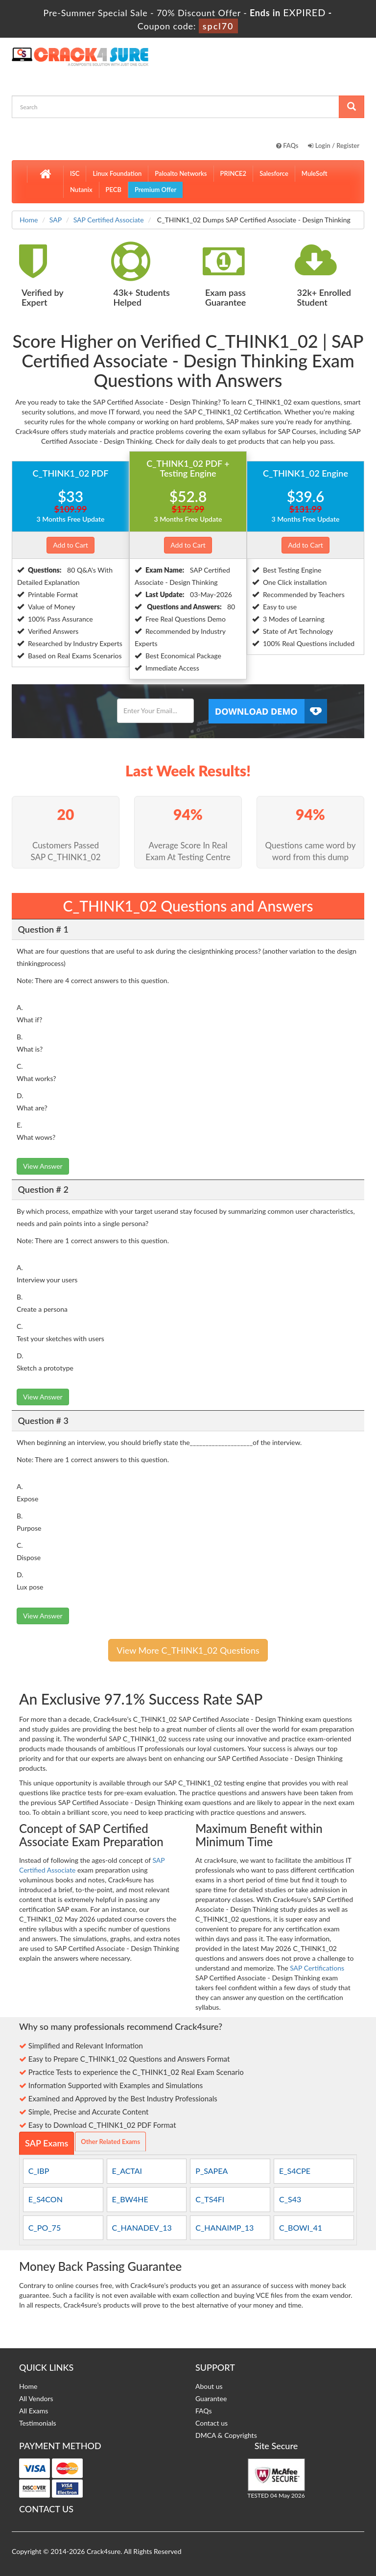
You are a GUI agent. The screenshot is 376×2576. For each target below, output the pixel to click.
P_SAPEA (211, 2170)
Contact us (211, 2423)
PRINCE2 (233, 173)
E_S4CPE (294, 2170)
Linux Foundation (117, 173)
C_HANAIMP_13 (224, 2227)
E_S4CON (45, 2199)
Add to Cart (70, 545)
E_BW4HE (130, 2199)
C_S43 (290, 2199)
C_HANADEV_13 (142, 2227)
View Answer (43, 1166)
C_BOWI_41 (300, 2227)
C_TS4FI (209, 2199)
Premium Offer (155, 189)
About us (209, 2386)
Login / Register (333, 145)
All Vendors (36, 2398)
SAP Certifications (317, 1968)
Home (29, 220)
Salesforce (273, 173)
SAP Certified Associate (108, 220)
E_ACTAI (127, 2170)
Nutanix (81, 189)
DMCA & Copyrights (226, 2435)
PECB (113, 189)
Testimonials (37, 2423)
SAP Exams (46, 2143)
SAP (55, 220)
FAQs (287, 145)
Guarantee (211, 2398)
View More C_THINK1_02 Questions (188, 1650)
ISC (74, 173)
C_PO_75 (44, 2227)
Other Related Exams (110, 2141)
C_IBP (38, 2170)
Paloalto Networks (181, 173)
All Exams (33, 2411)
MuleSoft (315, 173)
